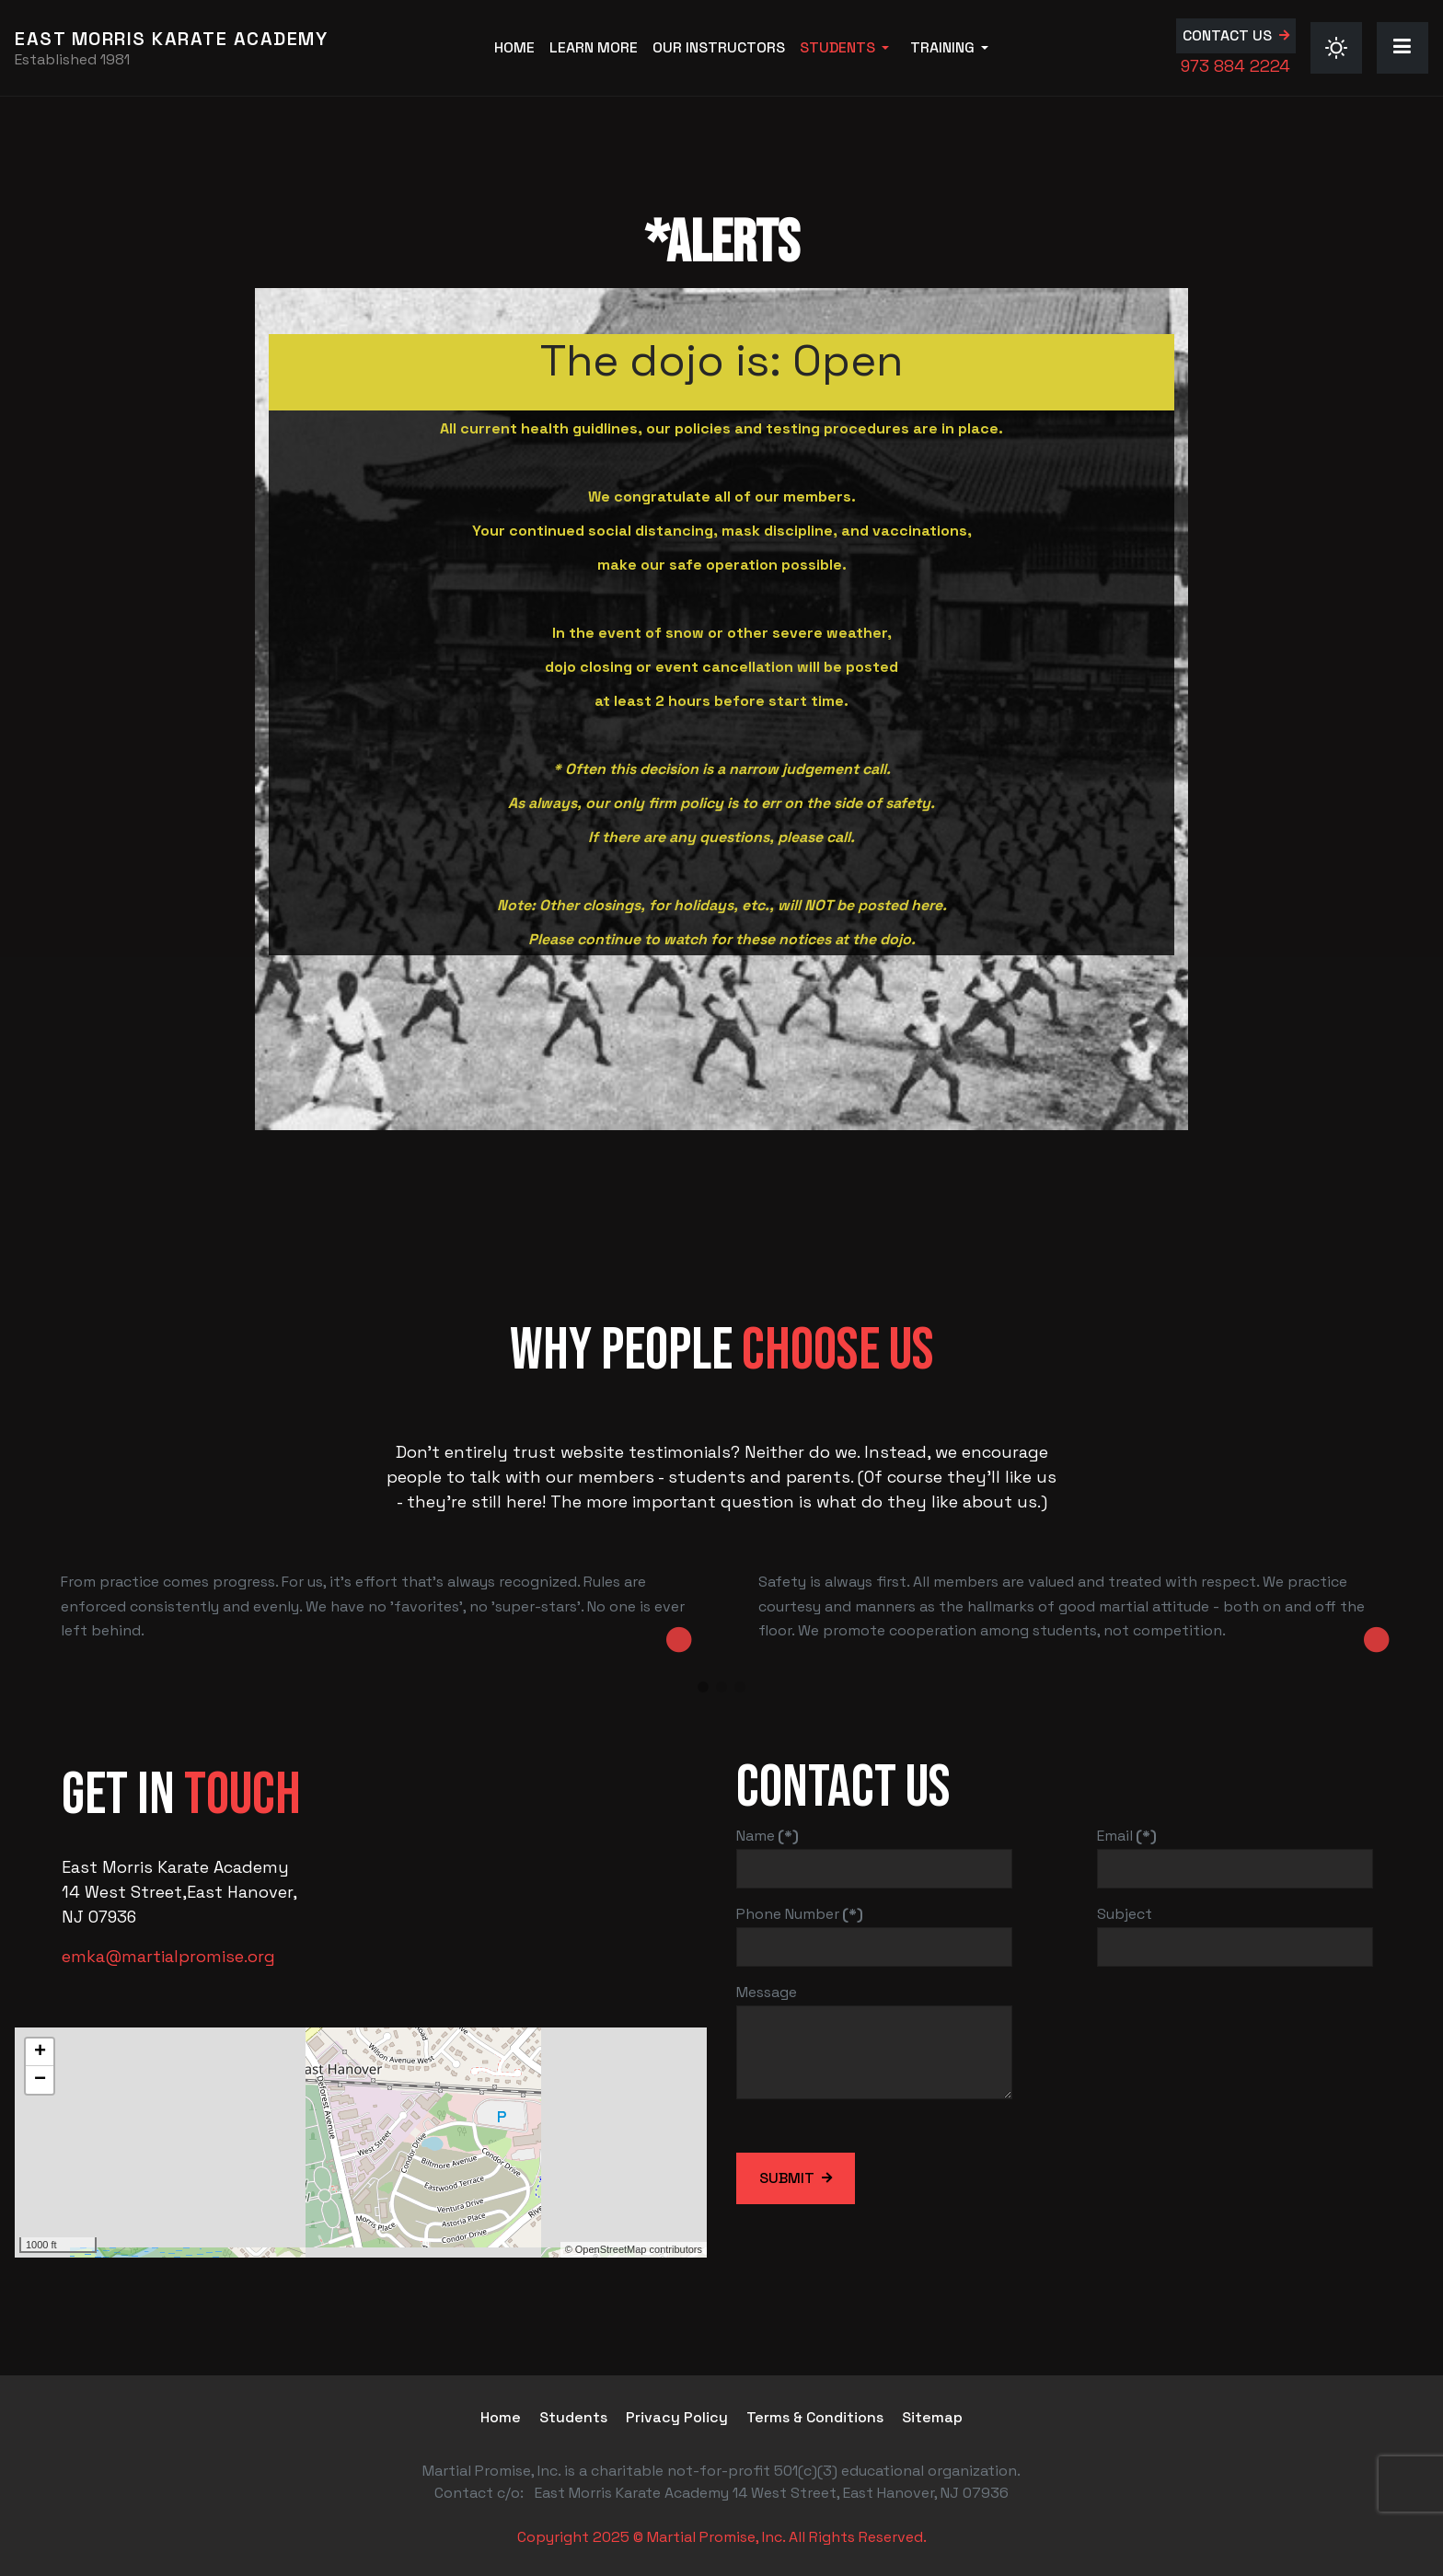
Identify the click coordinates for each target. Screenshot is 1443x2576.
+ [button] (40, 2052)
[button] (847, 48)
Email (1127, 1835)
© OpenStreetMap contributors (633, 2249)
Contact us (1227, 35)
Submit (786, 2178)
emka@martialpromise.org (168, 1956)
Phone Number (799, 1913)
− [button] (40, 2080)
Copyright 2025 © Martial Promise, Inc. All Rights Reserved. (722, 2537)
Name (767, 1835)
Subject (1124, 1913)
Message (766, 1992)
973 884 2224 (1235, 65)
